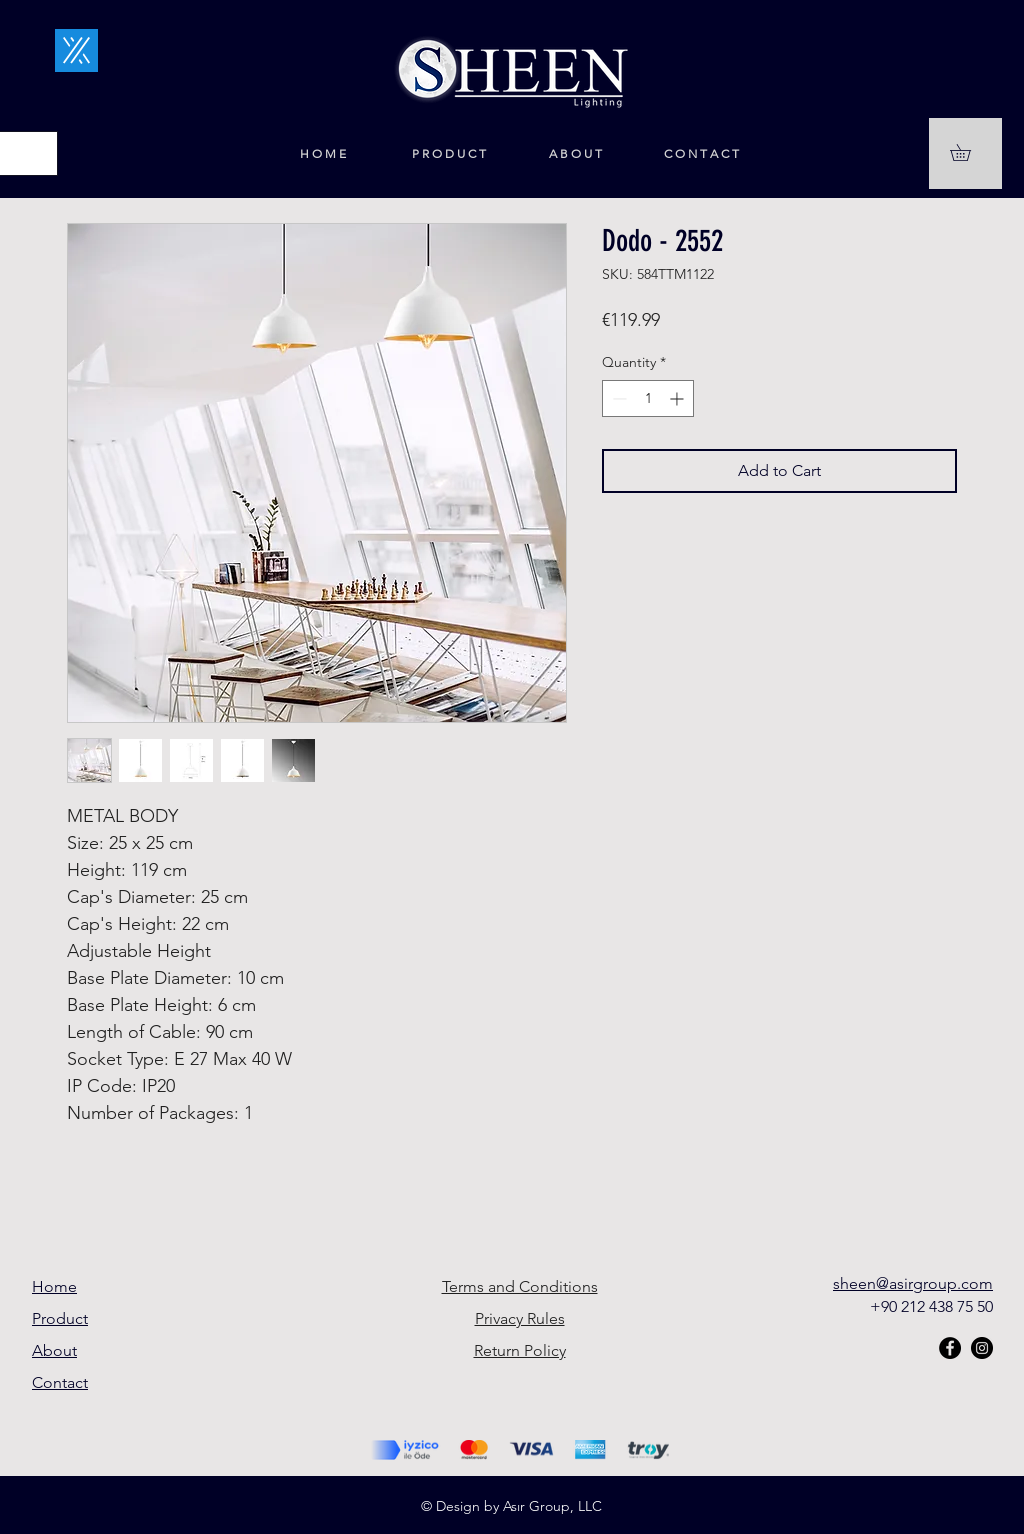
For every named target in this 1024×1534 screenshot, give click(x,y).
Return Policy (520, 1350)
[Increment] (678, 398)
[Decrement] (617, 398)
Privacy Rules (520, 1318)
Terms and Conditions (520, 1286)
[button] (968, 152)
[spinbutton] (648, 398)
